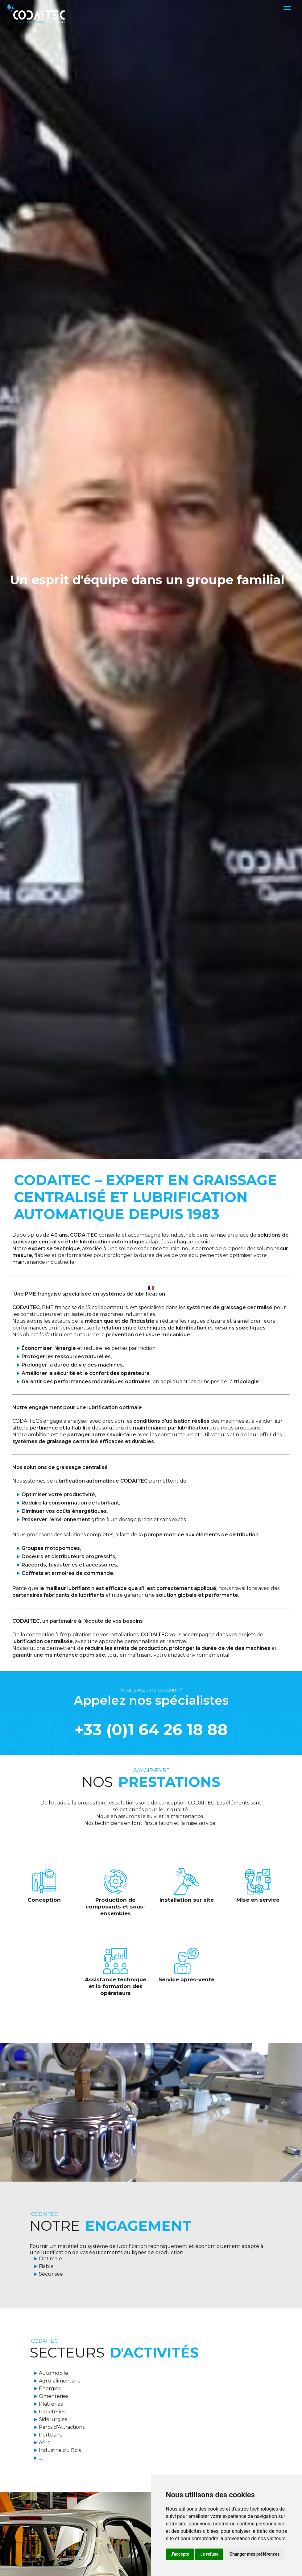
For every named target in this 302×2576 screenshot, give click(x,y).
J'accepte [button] (180, 2554)
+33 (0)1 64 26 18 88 (151, 1729)
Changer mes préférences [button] (254, 2554)
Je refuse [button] (209, 2554)
